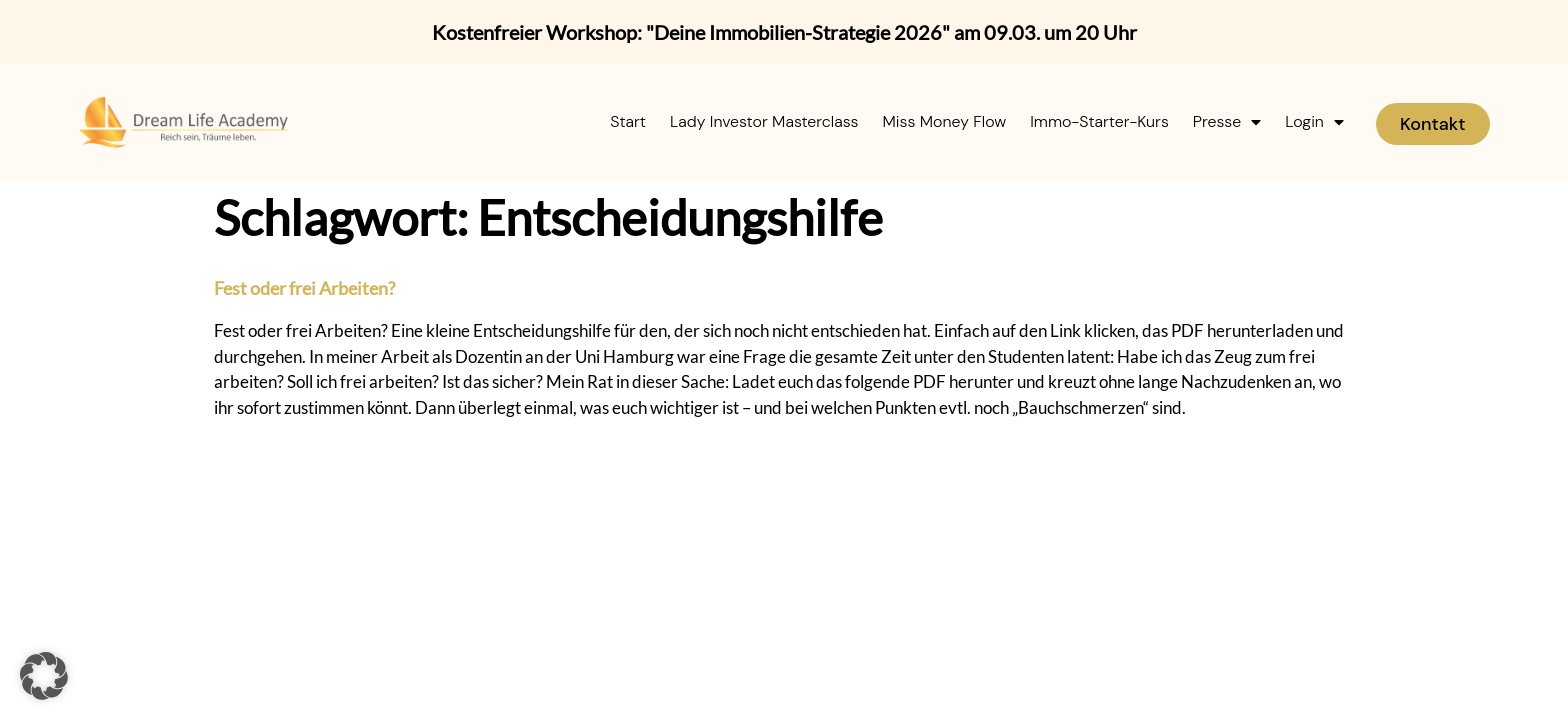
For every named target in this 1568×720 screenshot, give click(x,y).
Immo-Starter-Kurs (1099, 121)
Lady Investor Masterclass (764, 121)
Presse (1227, 122)
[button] (44, 676)
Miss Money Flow (945, 121)
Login (1314, 122)
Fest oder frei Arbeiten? (304, 288)
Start (628, 121)
